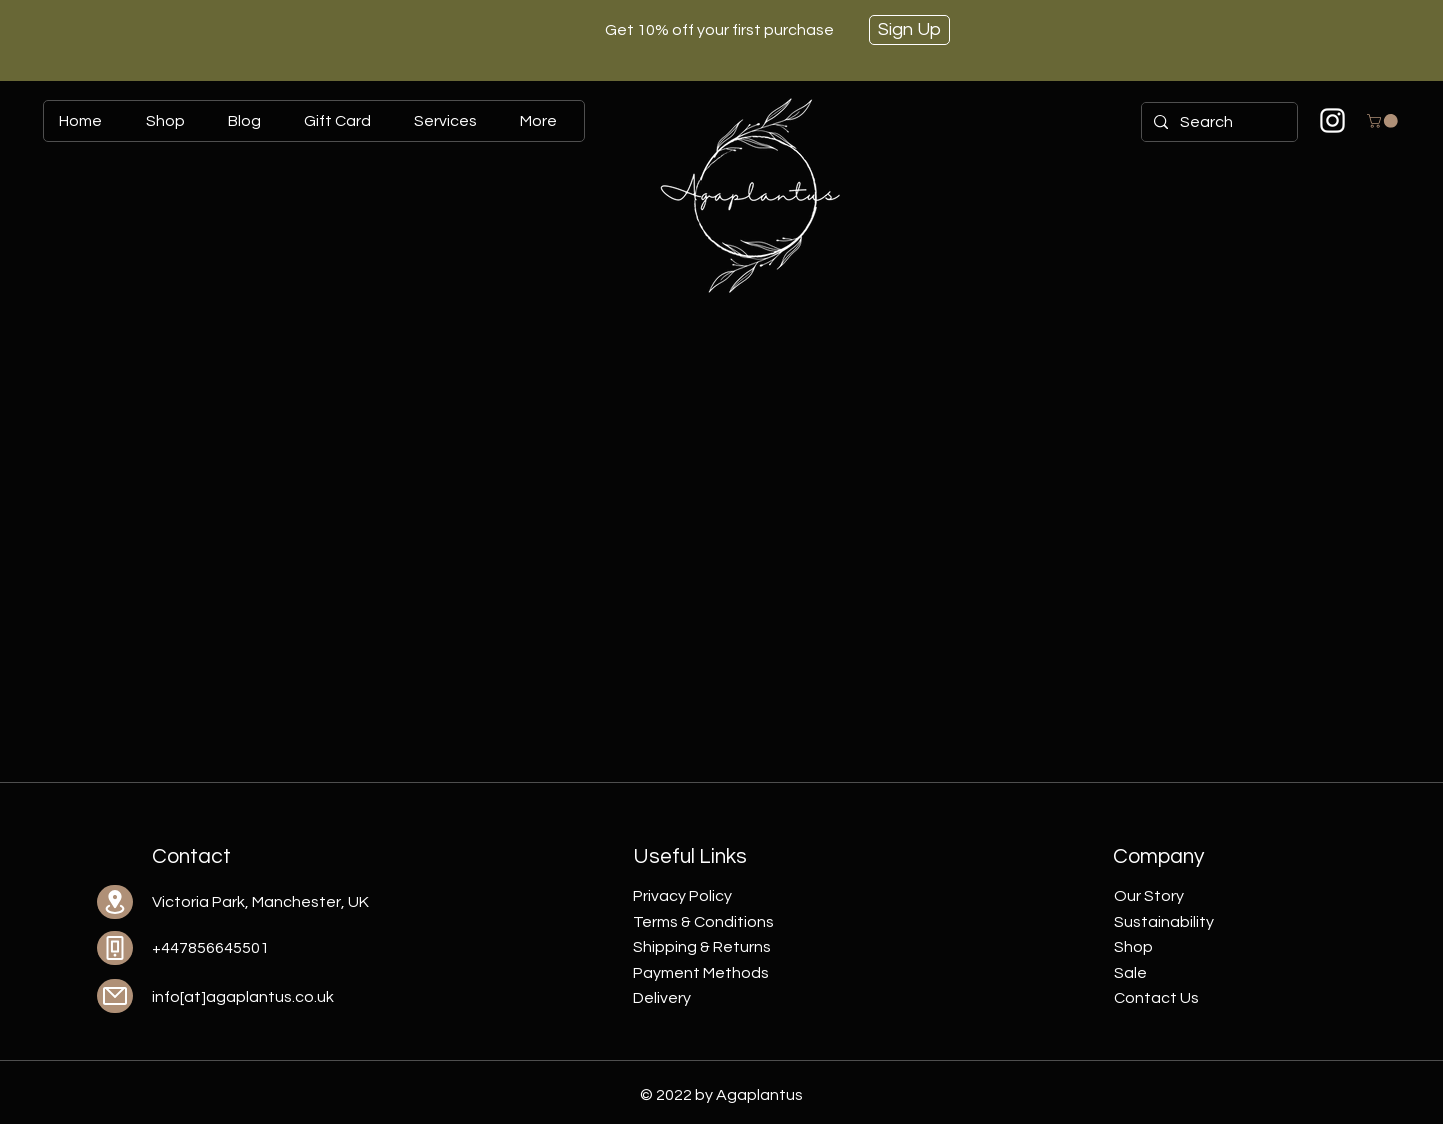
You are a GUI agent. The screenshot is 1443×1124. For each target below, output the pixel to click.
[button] (1384, 121)
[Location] (115, 902)
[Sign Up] (909, 30)
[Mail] (115, 996)
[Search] (1217, 122)
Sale (1130, 973)
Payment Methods (701, 973)
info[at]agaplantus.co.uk (243, 997)
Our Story (1149, 896)
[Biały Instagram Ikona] (1332, 120)
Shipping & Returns (702, 947)
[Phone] (115, 948)
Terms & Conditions (703, 922)
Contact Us (1156, 998)
